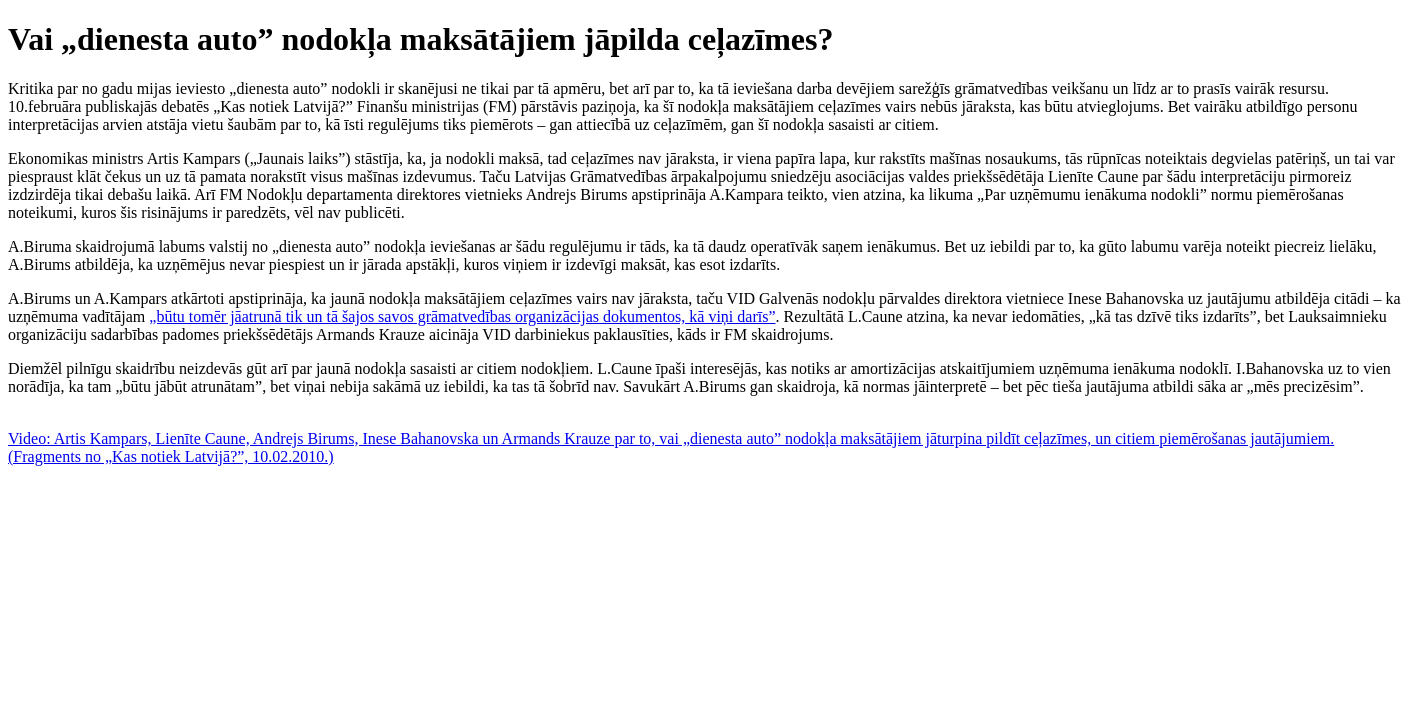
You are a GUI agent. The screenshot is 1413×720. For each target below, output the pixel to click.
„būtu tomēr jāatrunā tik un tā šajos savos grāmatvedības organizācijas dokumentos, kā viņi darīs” (462, 316)
